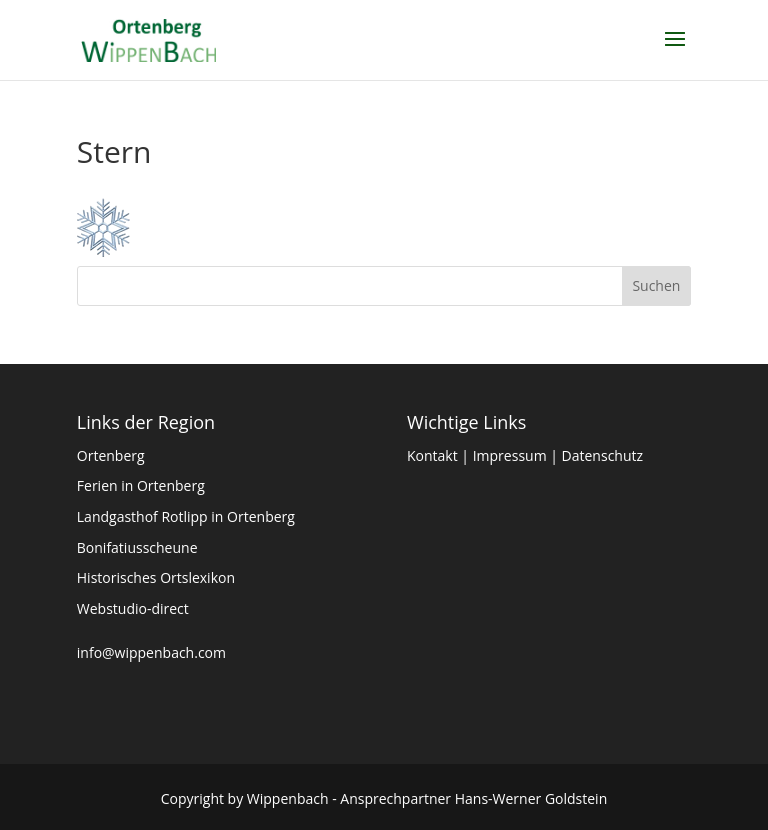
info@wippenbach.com (151, 652)
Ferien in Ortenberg (141, 485)
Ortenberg (111, 455)
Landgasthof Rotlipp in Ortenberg (186, 516)
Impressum (510, 455)
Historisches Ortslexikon (156, 577)
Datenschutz (602, 455)
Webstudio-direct (133, 608)
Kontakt (432, 455)
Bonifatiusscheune (137, 547)
